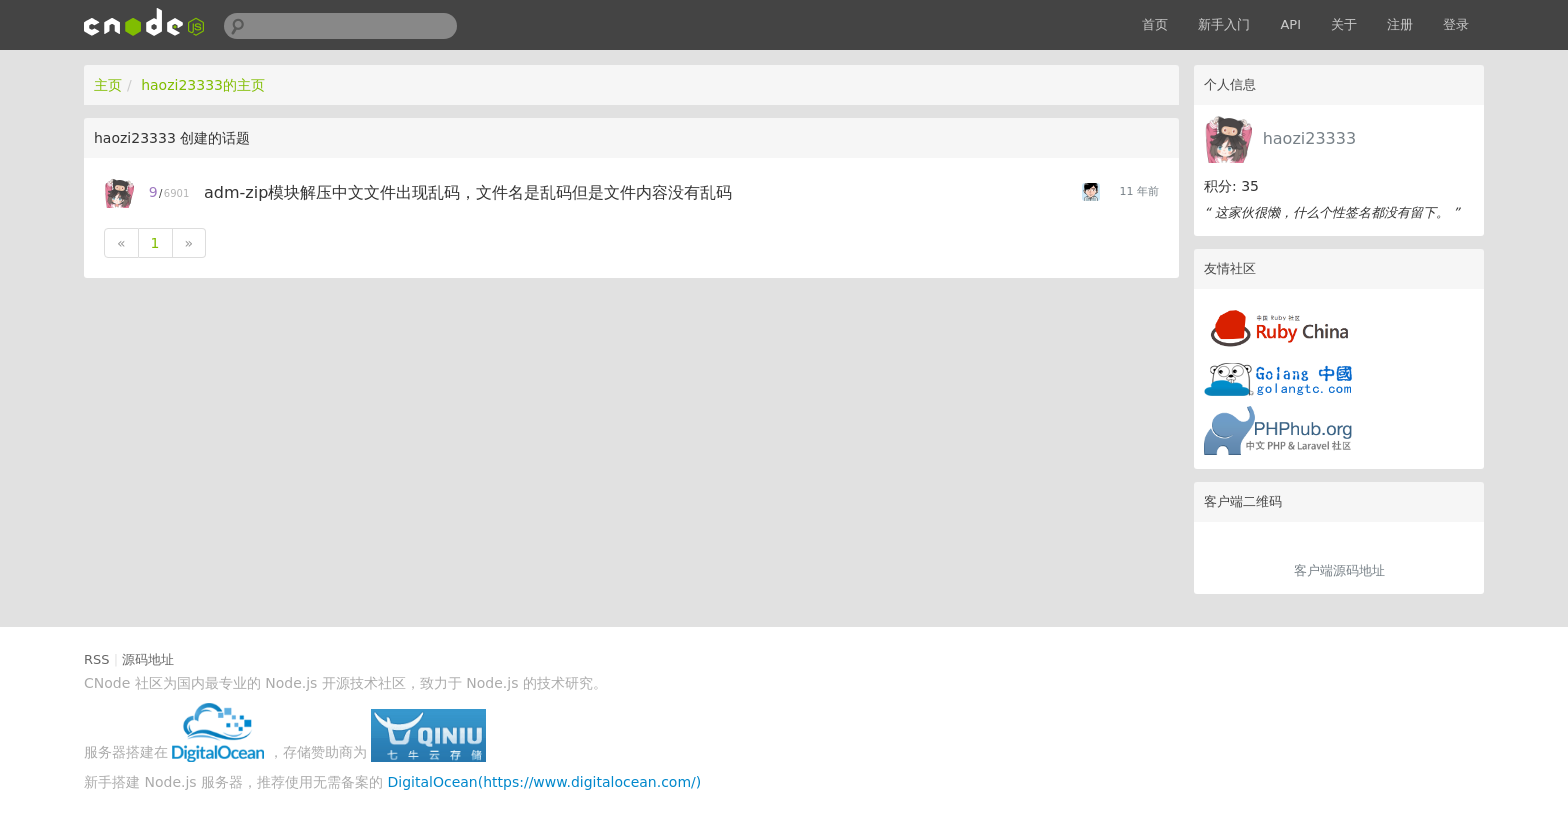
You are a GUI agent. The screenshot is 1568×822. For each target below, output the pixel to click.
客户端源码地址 (1339, 570)
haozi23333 (1309, 138)
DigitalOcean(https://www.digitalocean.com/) (545, 782)
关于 (1344, 24)
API (1290, 24)
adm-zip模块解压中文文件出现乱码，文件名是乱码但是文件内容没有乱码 (468, 192)
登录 (1456, 24)
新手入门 (1224, 24)
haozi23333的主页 (203, 85)
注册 (1400, 24)
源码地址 (148, 659)
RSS (97, 659)
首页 (1155, 24)
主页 (108, 85)
